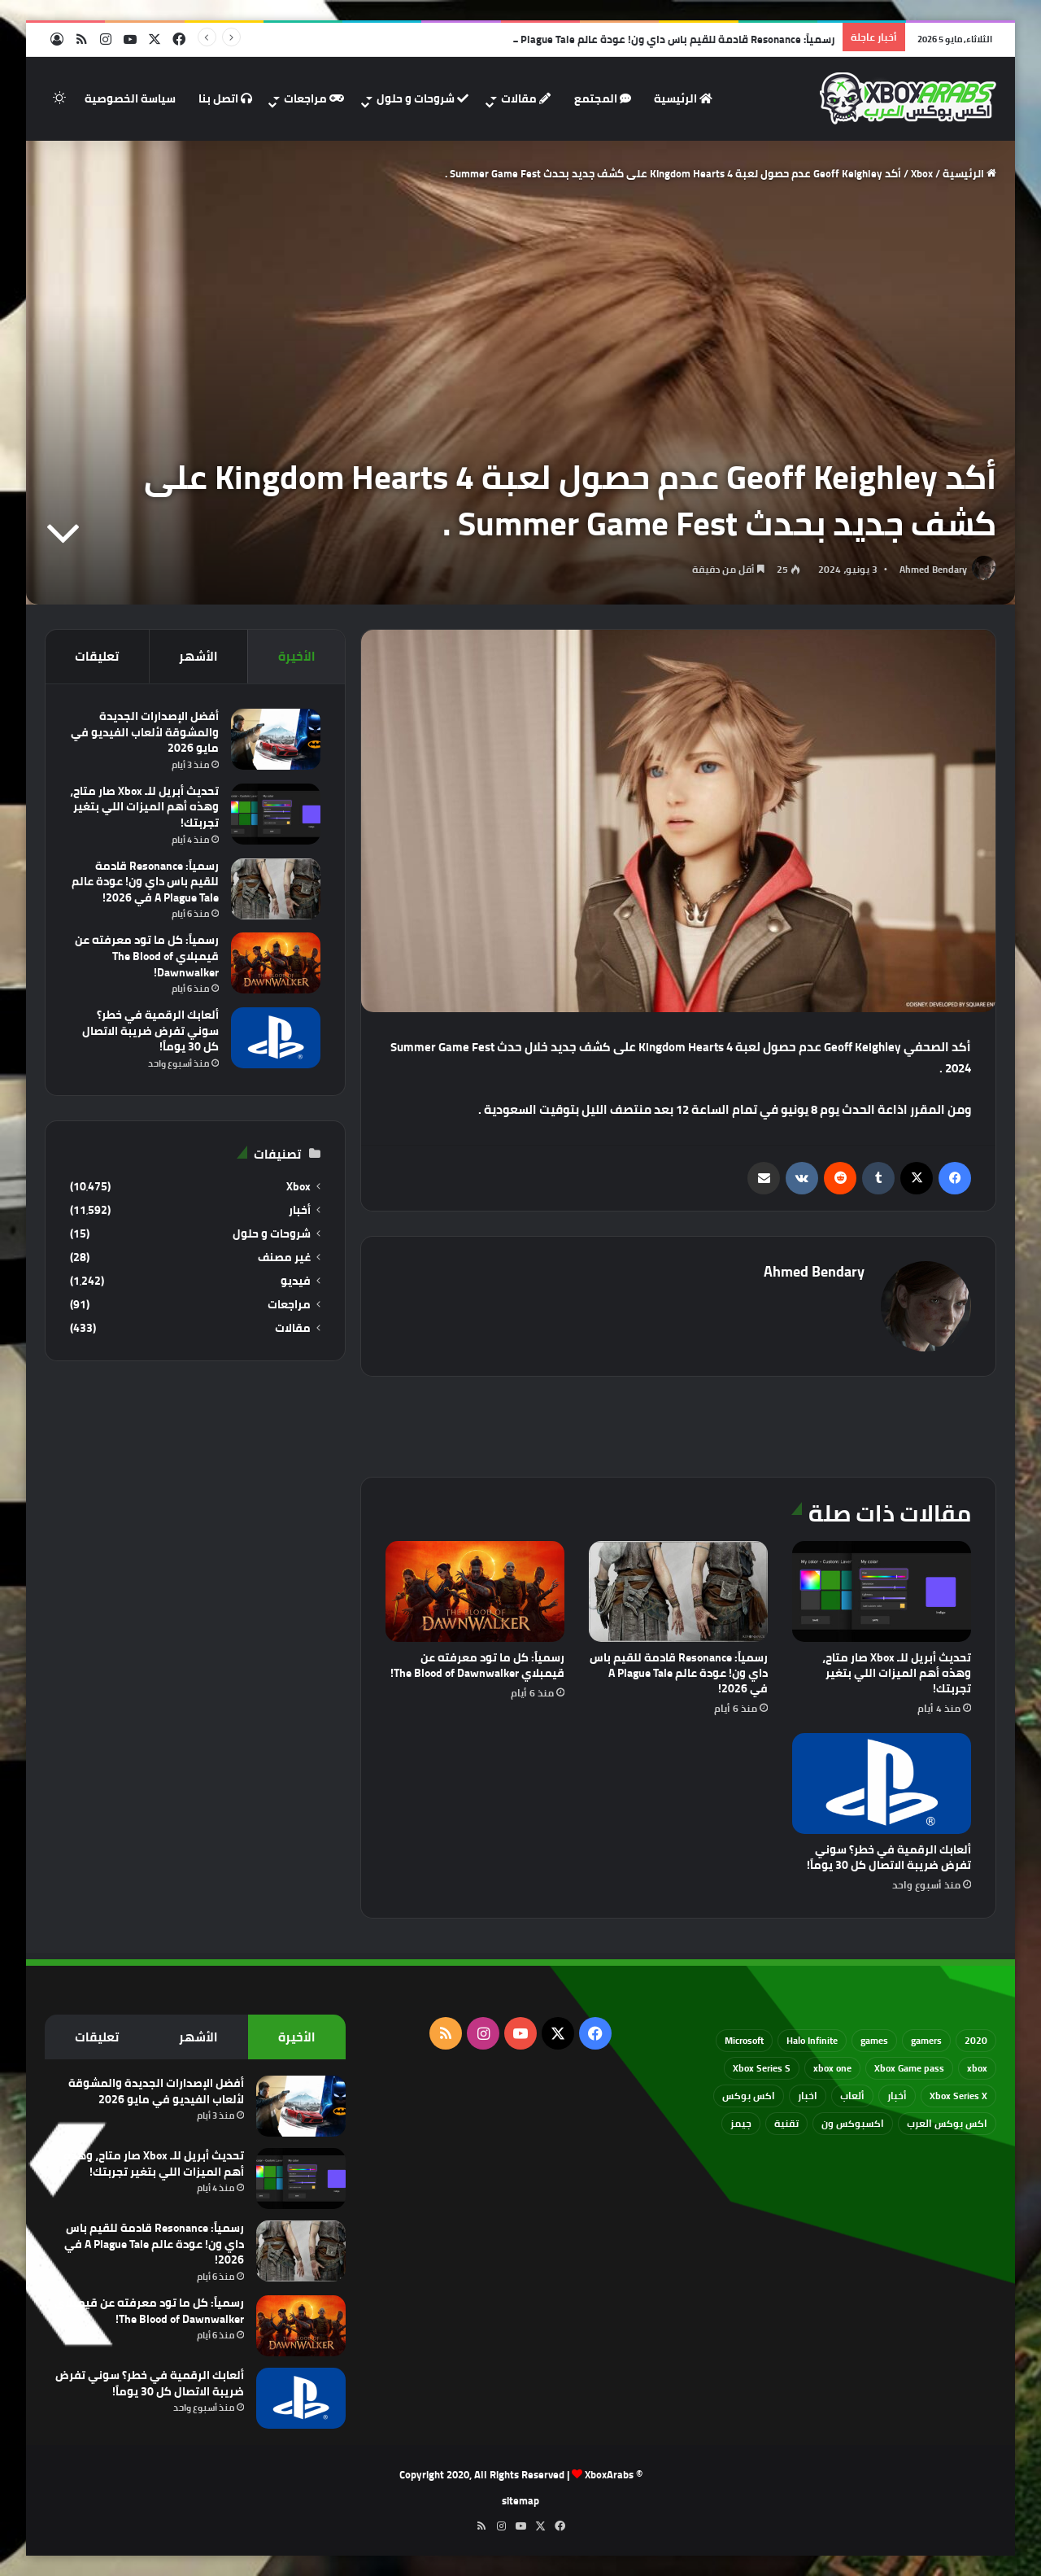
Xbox (922, 173)
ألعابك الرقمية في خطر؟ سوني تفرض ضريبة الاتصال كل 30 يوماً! (889, 1857)
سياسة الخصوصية (130, 98)
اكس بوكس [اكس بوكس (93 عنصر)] (748, 2095)
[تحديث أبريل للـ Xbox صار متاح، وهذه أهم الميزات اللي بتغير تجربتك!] (881, 1591)
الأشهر (198, 656)
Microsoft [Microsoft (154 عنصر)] (744, 2040)
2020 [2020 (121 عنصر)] (976, 2040)
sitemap (520, 2500)
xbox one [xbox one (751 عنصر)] (832, 2068)
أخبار (300, 1210)
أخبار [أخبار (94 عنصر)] (897, 2095)
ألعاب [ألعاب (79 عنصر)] (852, 2095)
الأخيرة (297, 656)
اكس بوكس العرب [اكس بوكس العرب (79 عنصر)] (947, 2123)
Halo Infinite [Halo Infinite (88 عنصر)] (812, 2040)
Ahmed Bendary (933, 569)
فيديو (296, 1281)
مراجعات (314, 98)
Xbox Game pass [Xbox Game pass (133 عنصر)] (909, 2068)
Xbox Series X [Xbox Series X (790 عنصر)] (958, 2095)
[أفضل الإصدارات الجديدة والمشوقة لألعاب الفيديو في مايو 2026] (275, 739)
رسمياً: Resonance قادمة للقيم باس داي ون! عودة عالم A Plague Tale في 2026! (649, 39)
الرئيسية (683, 98)
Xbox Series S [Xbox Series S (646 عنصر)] (762, 2068)
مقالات (526, 98)
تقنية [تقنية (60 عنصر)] (786, 2123)
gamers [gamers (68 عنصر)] (926, 2040)
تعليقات (97, 656)
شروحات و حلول (422, 98)
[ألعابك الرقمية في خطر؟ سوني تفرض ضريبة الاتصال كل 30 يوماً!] (881, 1783)
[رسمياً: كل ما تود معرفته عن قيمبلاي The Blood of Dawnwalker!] (474, 1591)
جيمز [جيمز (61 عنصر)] (740, 2123)
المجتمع (602, 98)
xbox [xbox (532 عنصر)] (977, 2068)
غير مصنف (284, 1257)
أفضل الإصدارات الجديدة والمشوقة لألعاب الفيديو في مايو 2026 (145, 731)
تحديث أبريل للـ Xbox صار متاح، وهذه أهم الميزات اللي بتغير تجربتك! (896, 1673)
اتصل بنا (225, 98)
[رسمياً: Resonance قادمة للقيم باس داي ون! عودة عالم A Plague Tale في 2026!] (678, 1591)
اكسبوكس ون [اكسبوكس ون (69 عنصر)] (852, 2123)
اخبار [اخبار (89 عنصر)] (807, 2095)
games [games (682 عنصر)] (874, 2040)
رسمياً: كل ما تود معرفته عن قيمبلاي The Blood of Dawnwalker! (477, 1665)
